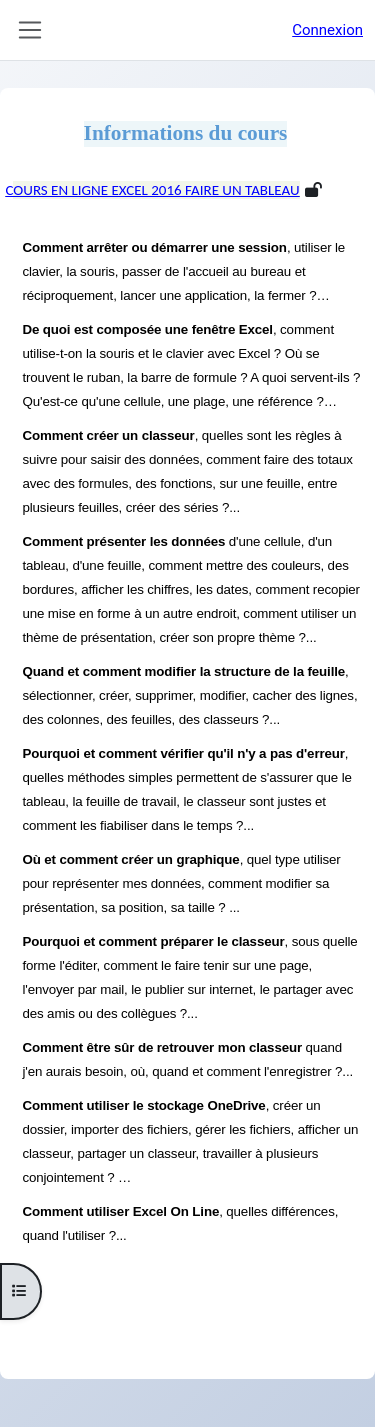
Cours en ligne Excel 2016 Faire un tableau (152, 190)
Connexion (327, 30)
